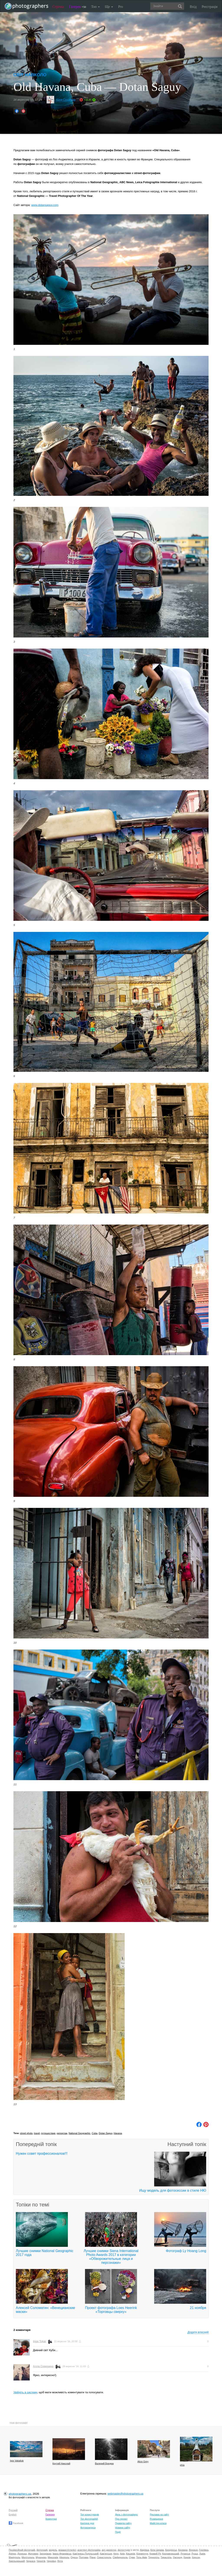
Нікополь (64, 2557)
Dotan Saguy (105, 2133)
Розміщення (156, 2519)
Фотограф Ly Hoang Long (186, 2251)
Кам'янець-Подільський (85, 2553)
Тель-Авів (141, 2557)
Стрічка (58, 6)
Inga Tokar (39, 2341)
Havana (118, 2133)
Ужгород (177, 2557)
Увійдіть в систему (25, 2392)
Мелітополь (28, 2557)
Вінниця (193, 2550)
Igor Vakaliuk (17, 2460)
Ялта (60, 2561)
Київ (122, 2553)
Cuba (94, 2133)
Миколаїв (53, 2557)
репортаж (62, 2133)
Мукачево (41, 2557)
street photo (26, 2133)
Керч (116, 2553)
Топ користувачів (89, 2514)
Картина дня (87, 2523)
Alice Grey (143, 2461)
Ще (109, 6)
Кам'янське (106, 2553)
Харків (187, 2557)
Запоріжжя (45, 2553)
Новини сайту (122, 2527)
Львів (202, 2553)
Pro (120, 6)
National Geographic (79, 2133)
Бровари (183, 2550)
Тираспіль (166, 2557)
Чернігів (41, 2561)
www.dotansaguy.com (45, 205)
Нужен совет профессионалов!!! (42, 2153)
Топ (95, 6)
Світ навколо (29, 74)
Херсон (196, 2557)
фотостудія (124, 2550)
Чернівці (51, 2561)
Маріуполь (14, 2557)
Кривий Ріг (155, 2553)
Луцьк (194, 2553)
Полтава (83, 2557)
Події (118, 2532)
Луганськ (185, 2553)
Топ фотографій (89, 2519)
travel (37, 2133)
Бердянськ (171, 2550)
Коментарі (51, 2519)
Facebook (16, 2523)
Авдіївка (144, 2550)
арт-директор (109, 2550)
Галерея (77, 6)
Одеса (73, 2557)
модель (53, 2550)
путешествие (48, 2133)
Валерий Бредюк (104, 2463)
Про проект (121, 2519)
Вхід (193, 6)
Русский (13, 2510)
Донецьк (22, 2553)
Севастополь (104, 2557)
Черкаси (30, 2561)
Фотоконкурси (87, 2527)
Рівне (93, 2557)
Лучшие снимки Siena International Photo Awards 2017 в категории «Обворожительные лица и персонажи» (111, 2256)
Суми (132, 2557)
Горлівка (203, 2550)
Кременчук (142, 2553)
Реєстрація (209, 6)
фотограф (41, 2550)
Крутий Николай (61, 2463)
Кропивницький (170, 2553)
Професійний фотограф (22, 2550)
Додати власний (198, 2332)
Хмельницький (17, 2561)
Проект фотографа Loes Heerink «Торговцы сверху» (111, 2310)
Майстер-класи (158, 2523)
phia (182, 2465)
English (12, 2514)
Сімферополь (120, 2557)
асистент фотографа (88, 2550)
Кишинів (130, 2553)
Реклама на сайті (159, 2514)
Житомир (33, 2553)
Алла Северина (43, 2366)
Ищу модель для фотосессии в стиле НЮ (172, 2190)
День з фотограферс (126, 2514)
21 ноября (198, 2308)
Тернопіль (153, 2557)
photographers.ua (20, 2493)
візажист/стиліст (67, 2550)
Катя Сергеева (65, 99)
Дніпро (12, 2553)
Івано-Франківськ (62, 2553)
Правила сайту (123, 2523)
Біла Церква (157, 2550)
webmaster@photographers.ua (125, 2493)
